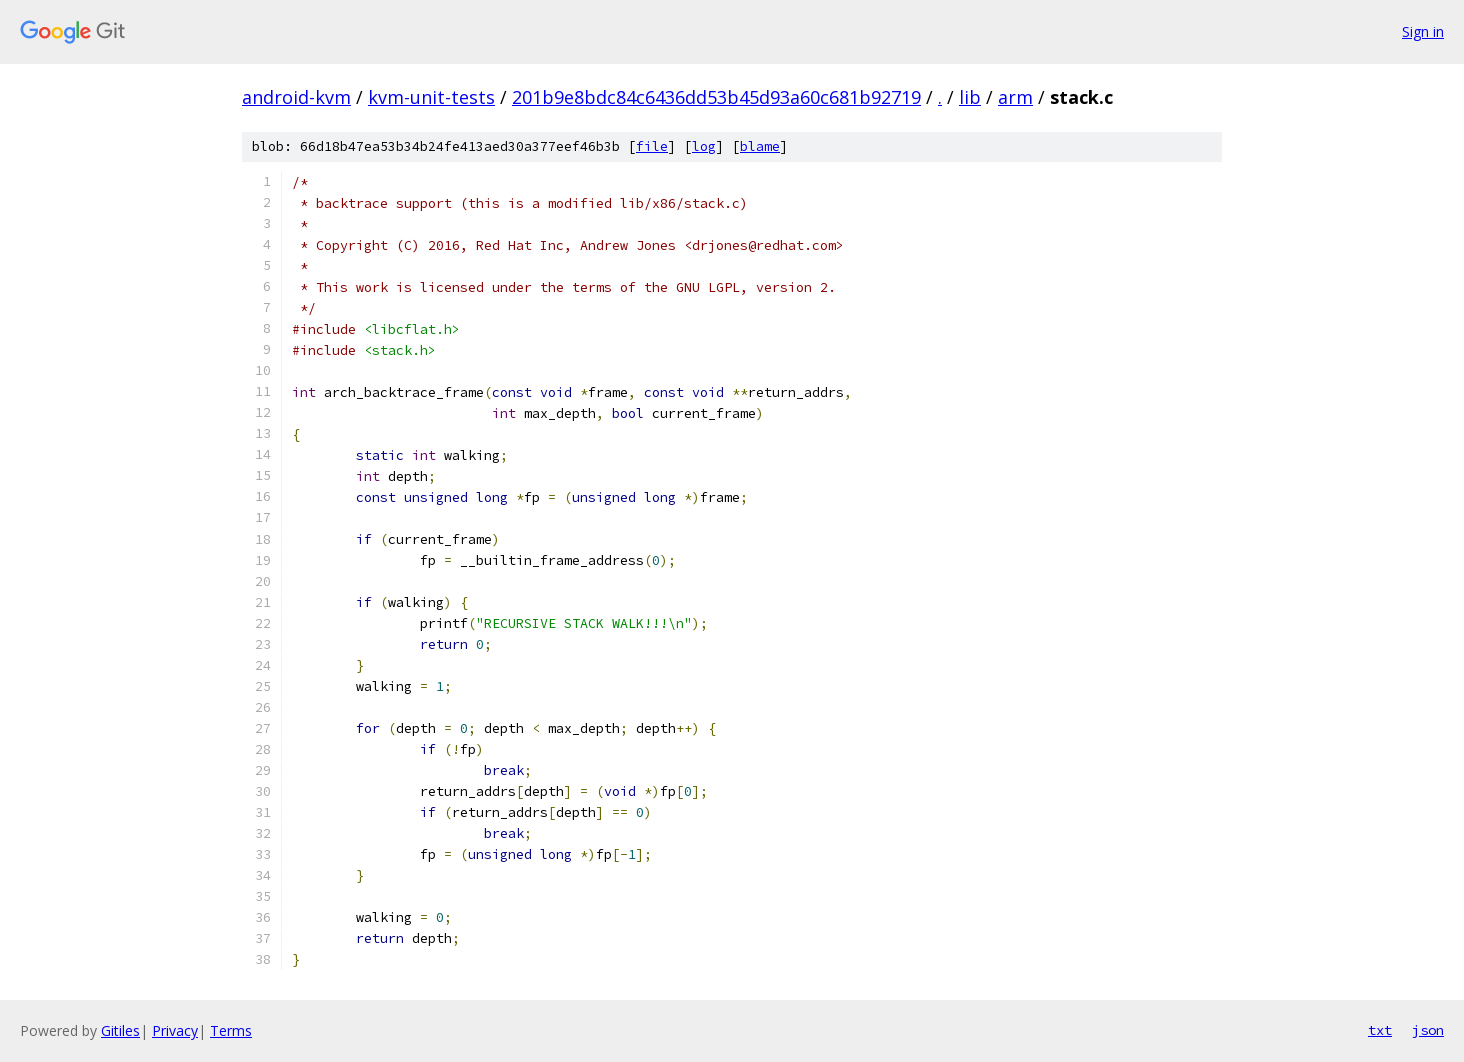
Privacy (175, 1030)
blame (760, 146)
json (1428, 1030)
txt (1380, 1030)
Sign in (1423, 31)
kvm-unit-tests (431, 97)
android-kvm (296, 97)
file (652, 146)
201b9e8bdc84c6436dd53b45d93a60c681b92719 (716, 97)
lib (970, 97)
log (704, 146)
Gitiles (120, 1030)
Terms (231, 1030)
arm (1015, 97)
